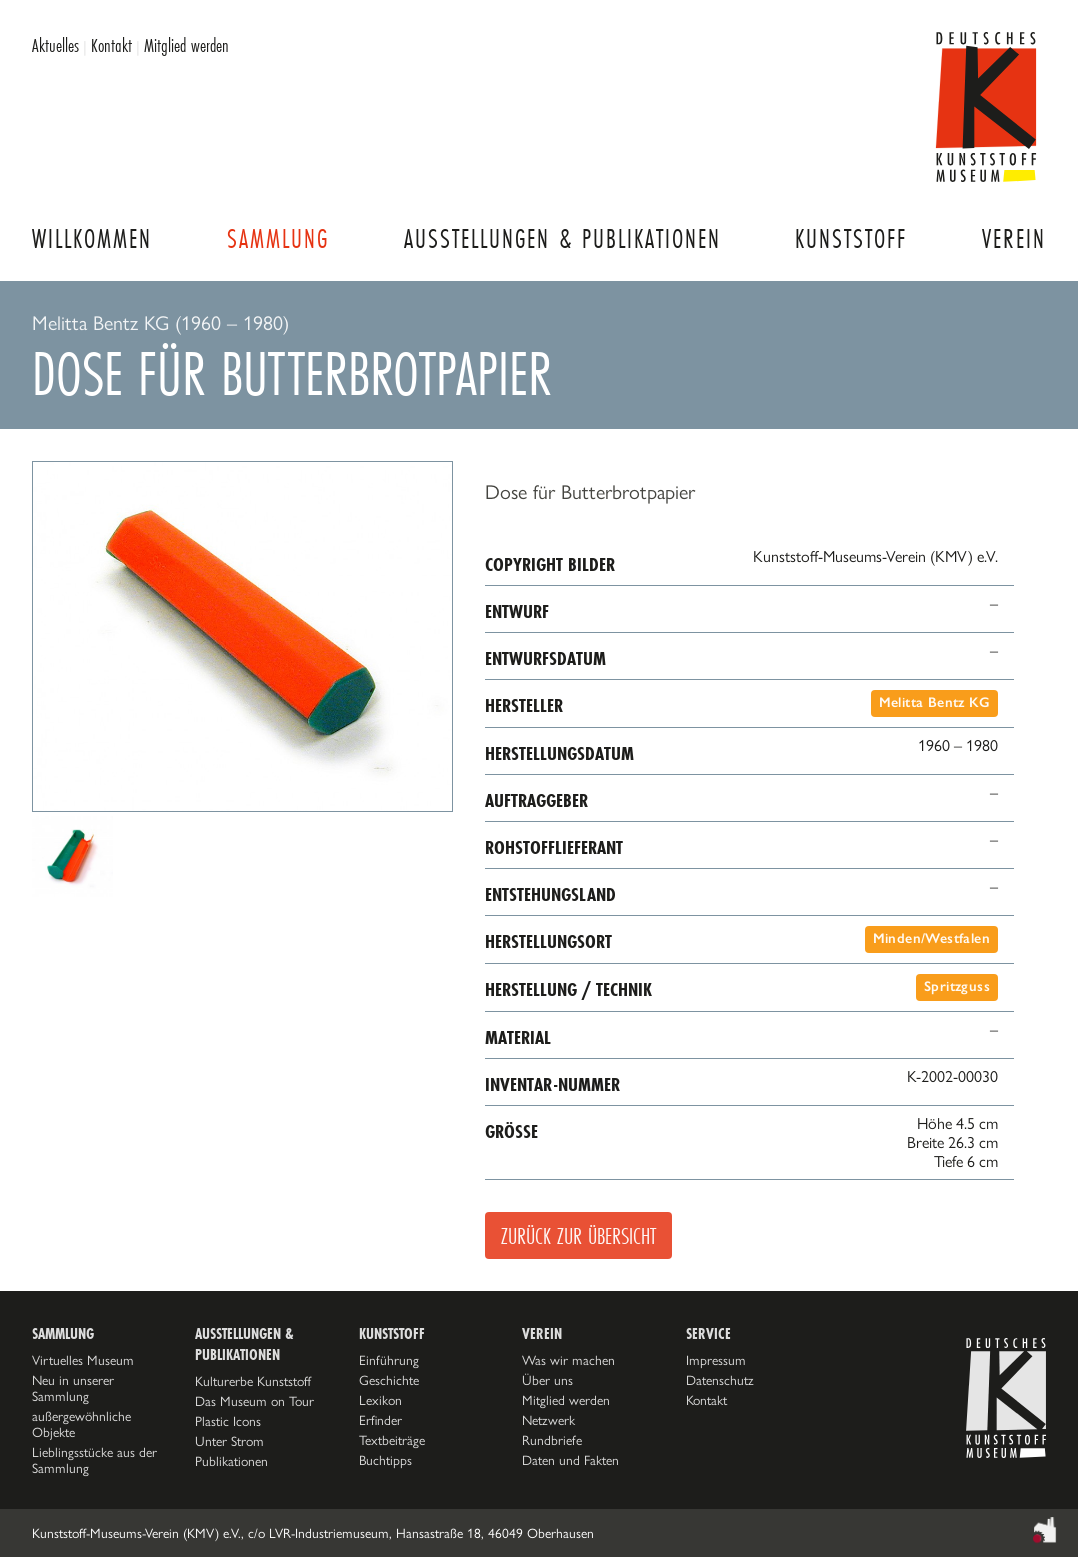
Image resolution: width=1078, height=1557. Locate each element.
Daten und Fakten (570, 1460)
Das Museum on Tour (254, 1401)
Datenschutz (720, 1380)
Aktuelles (55, 45)
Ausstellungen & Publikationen (562, 238)
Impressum (716, 1360)
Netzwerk (548, 1420)
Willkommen (92, 238)
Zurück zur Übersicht (578, 1235)
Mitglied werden (186, 45)
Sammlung (278, 238)
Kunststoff (851, 238)
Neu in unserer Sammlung (73, 1388)
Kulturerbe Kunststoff (253, 1381)
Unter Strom (229, 1441)
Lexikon (380, 1400)
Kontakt (111, 45)
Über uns (547, 1380)
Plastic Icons (228, 1421)
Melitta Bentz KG (934, 702)
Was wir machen (568, 1360)
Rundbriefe (552, 1440)
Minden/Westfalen (931, 938)
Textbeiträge (392, 1440)
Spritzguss (957, 986)
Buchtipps (385, 1460)
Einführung (389, 1360)
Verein (1014, 238)
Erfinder (380, 1420)
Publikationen (231, 1461)
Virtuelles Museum (83, 1360)
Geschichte (389, 1380)
